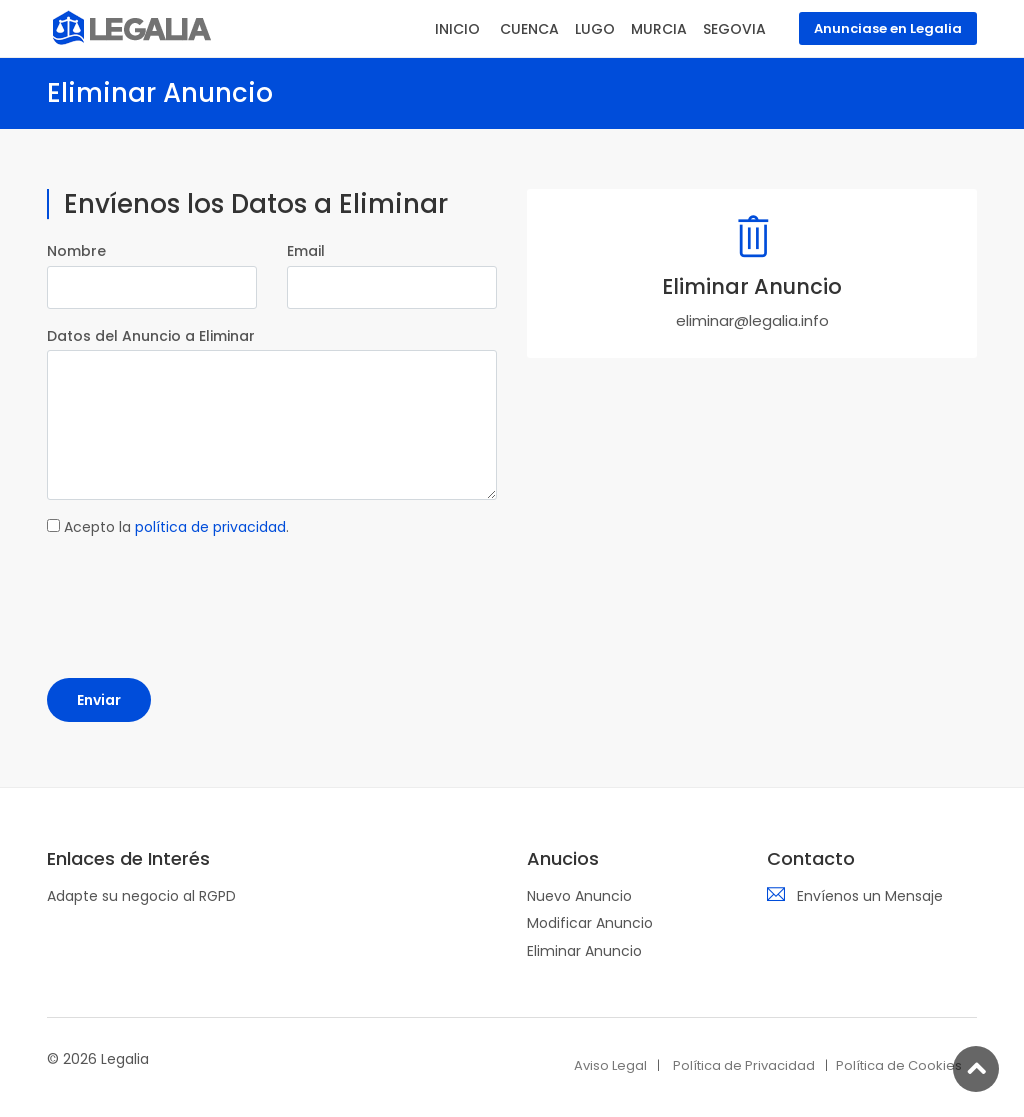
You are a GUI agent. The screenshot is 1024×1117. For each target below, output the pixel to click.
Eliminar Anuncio (584, 951)
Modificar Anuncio (590, 923)
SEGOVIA (734, 29)
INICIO (457, 29)
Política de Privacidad (744, 1065)
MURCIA (659, 29)
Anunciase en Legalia (888, 28)
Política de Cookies (899, 1065)
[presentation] (199, 593)
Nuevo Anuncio (579, 896)
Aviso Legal (610, 1065)
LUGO (595, 29)
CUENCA (529, 29)
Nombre (76, 251)
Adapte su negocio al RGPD (141, 896)
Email (306, 251)
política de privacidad (210, 527)
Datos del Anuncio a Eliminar (151, 336)
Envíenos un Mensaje (870, 896)
